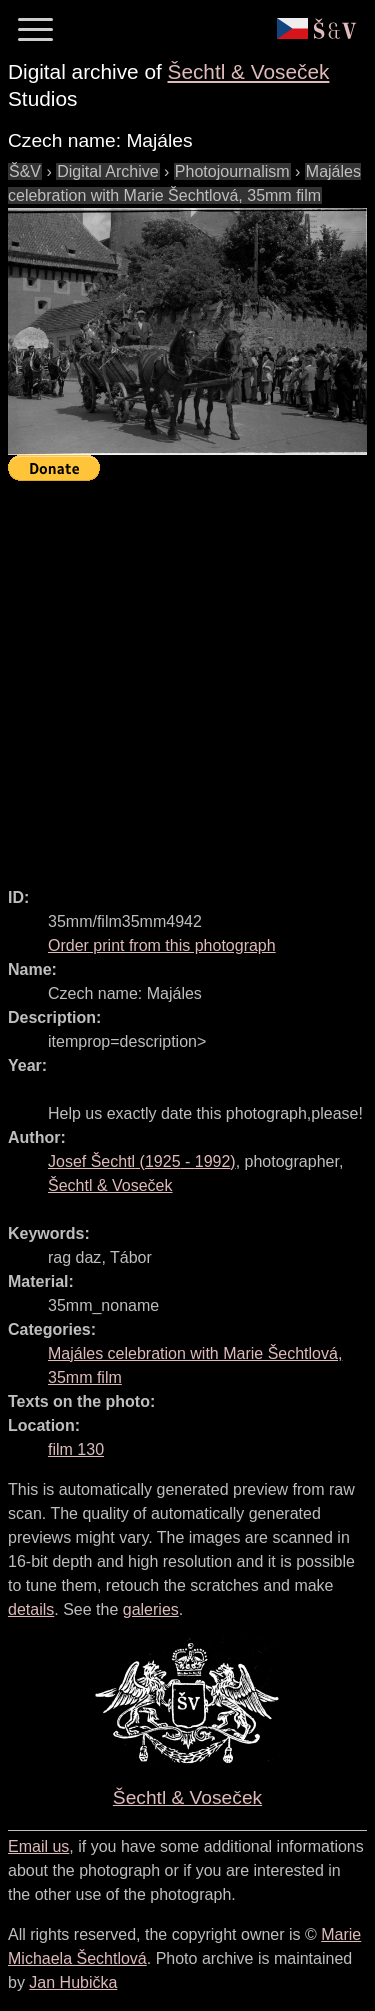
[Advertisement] (187, 675)
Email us (38, 1846)
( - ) (142, 1161)
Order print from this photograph (162, 945)
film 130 (76, 1449)
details (31, 1609)
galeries (151, 1609)
